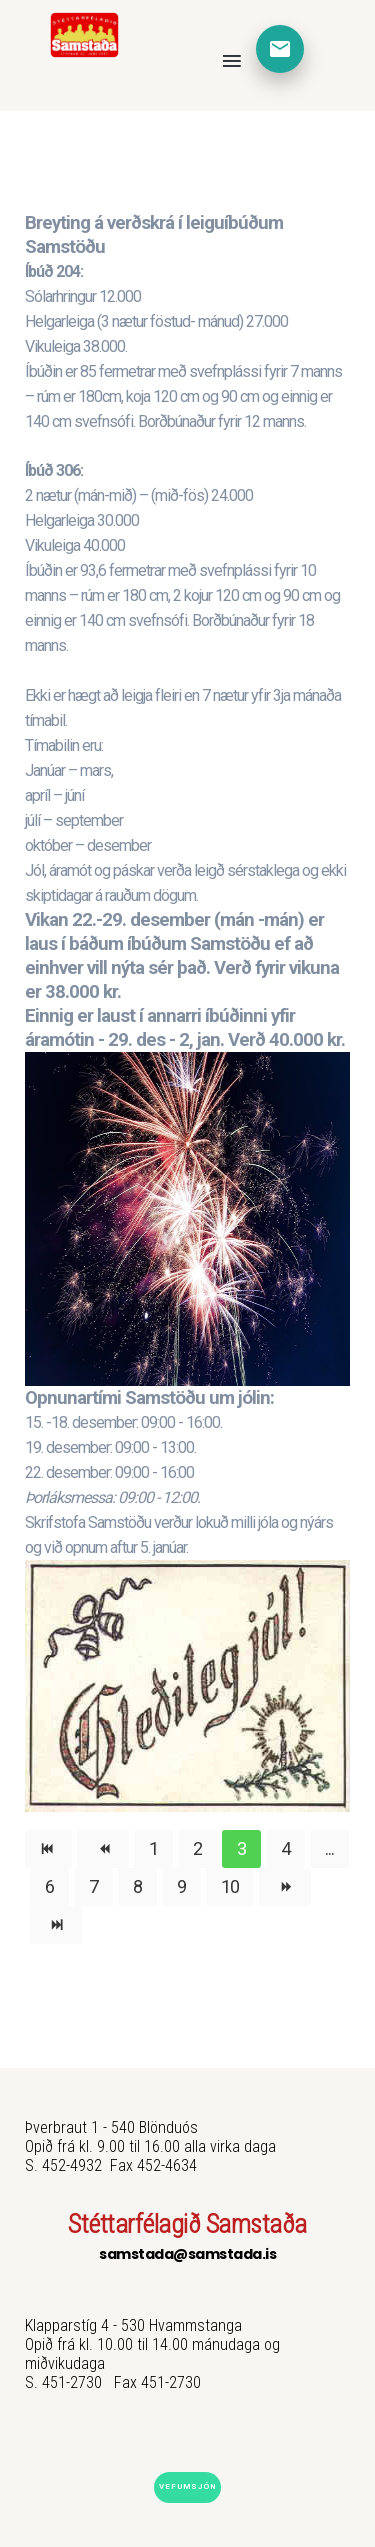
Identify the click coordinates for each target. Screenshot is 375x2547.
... (329, 1848)
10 (230, 1886)
